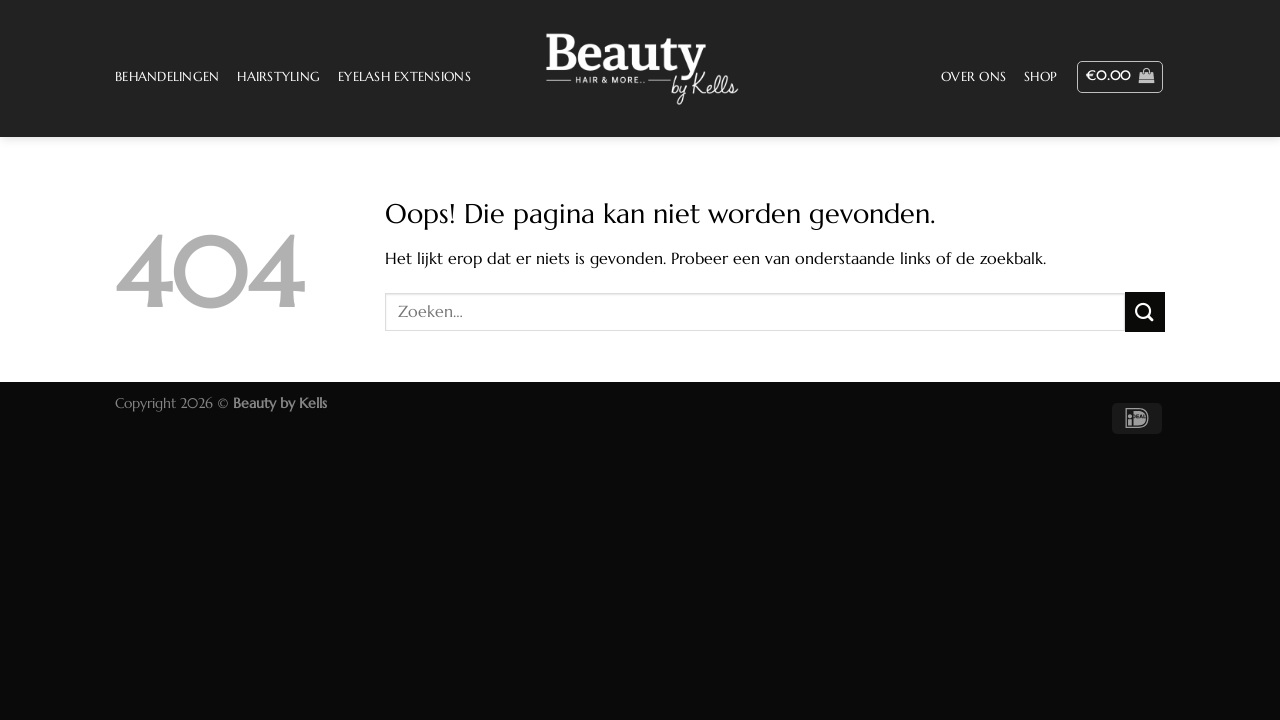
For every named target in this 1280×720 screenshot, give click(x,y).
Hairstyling (278, 77)
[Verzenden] (1145, 311)
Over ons (973, 77)
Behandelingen (167, 77)
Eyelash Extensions (404, 77)
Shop (1040, 77)
